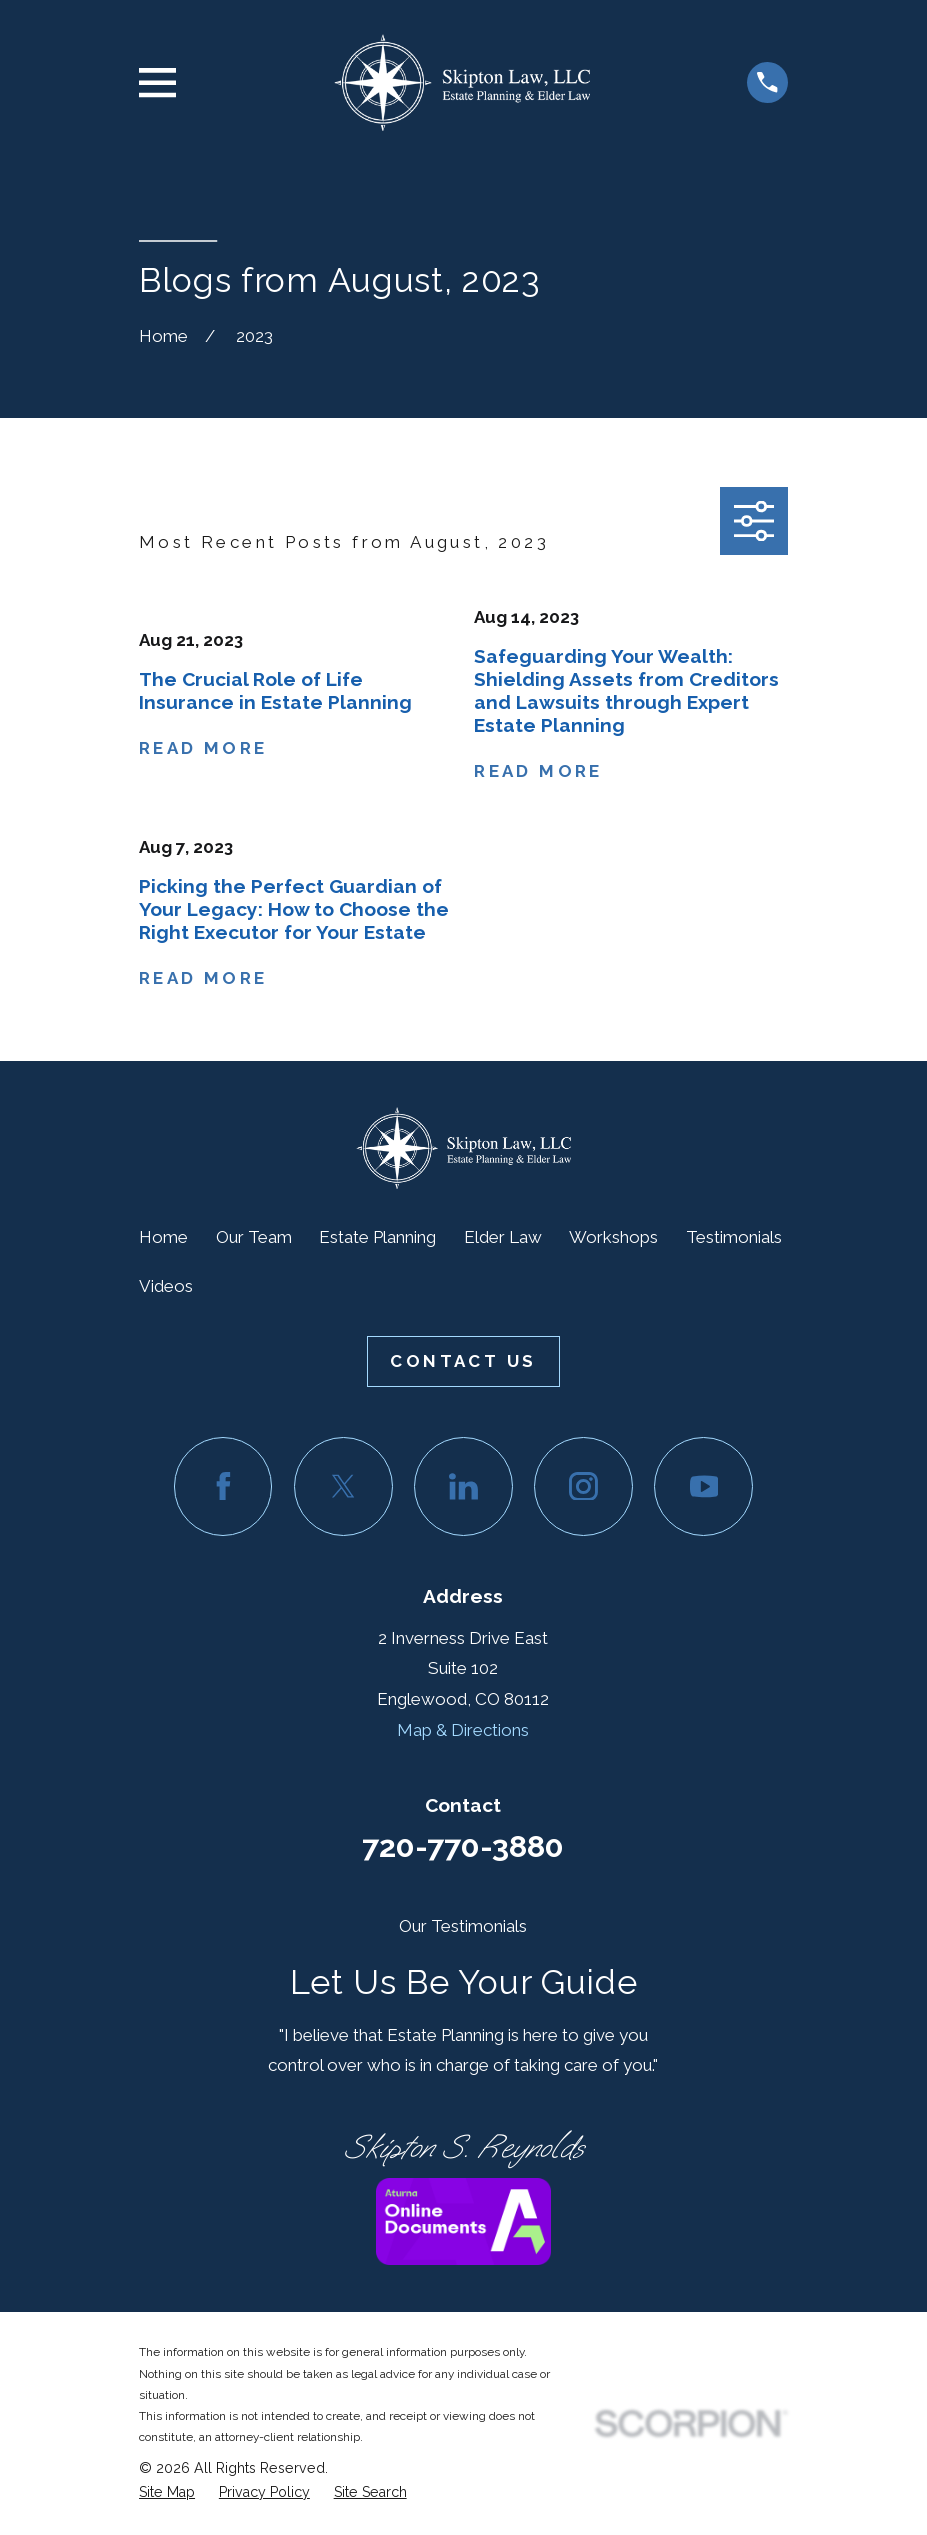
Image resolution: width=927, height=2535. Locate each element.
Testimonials (734, 1237)
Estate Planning (377, 1237)
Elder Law (503, 1237)
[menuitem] (167, 2492)
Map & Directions (463, 1730)
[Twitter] (343, 1486)
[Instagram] (583, 1486)
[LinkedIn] (463, 1486)
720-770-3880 (463, 1846)
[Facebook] (223, 1486)
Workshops (613, 1237)
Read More (203, 748)
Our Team (254, 1237)
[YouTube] (703, 1486)
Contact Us (463, 1361)
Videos (166, 1286)
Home (163, 1237)
